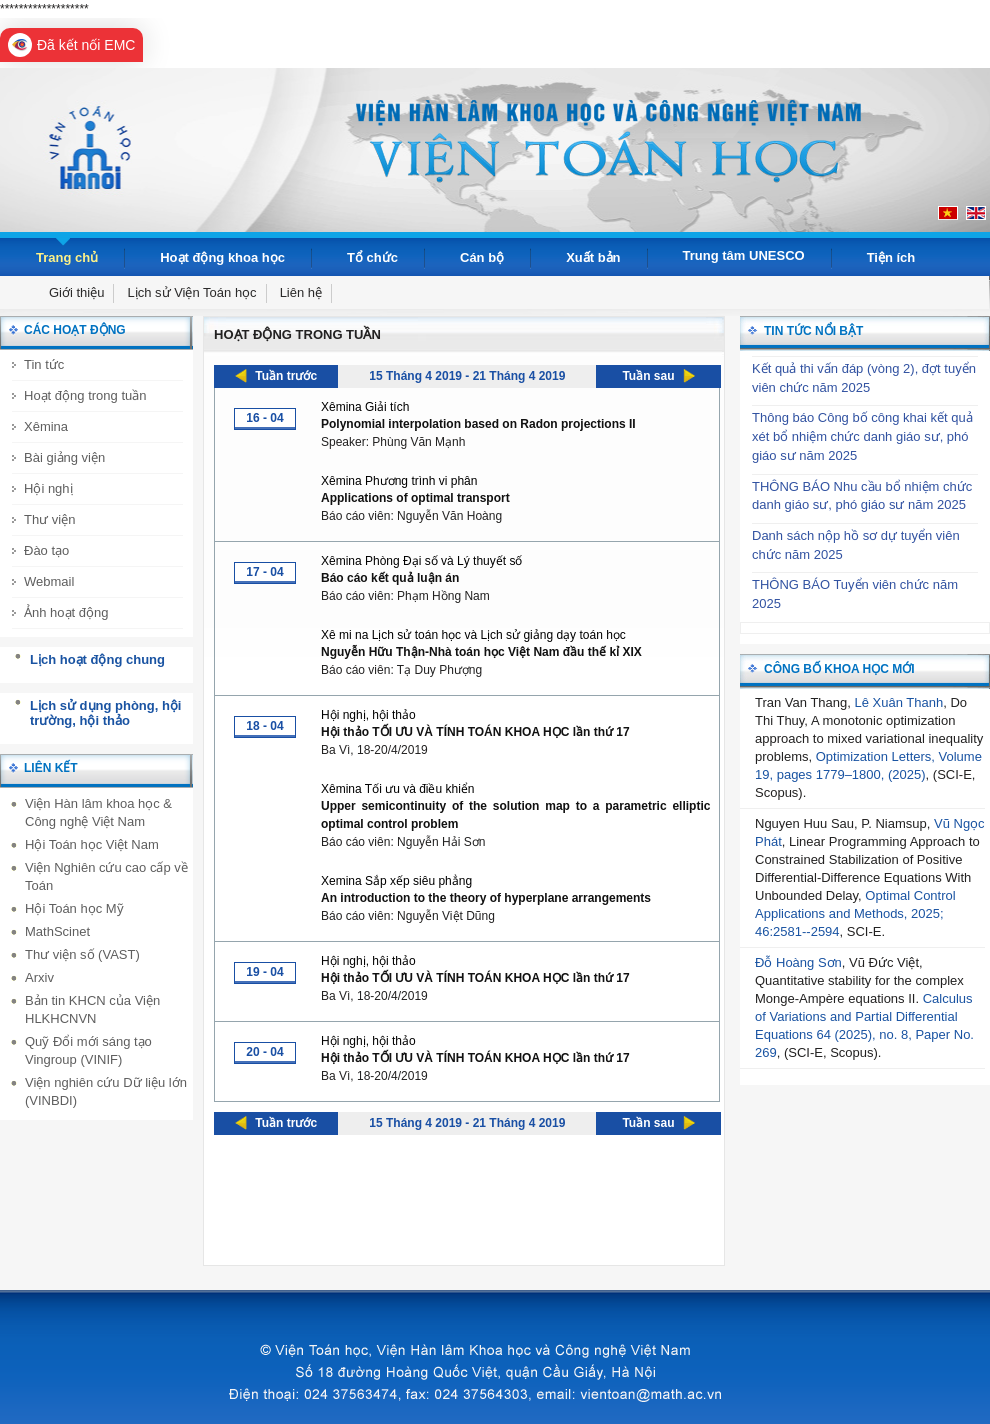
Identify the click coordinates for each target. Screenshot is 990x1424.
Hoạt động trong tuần (85, 395)
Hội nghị (48, 488)
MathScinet (57, 931)
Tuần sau (648, 376)
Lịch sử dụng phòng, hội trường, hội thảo (105, 713)
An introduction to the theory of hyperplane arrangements (486, 898)
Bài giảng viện (64, 457)
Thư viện (49, 519)
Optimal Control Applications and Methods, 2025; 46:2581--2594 (855, 913)
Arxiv (39, 977)
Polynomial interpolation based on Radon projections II (478, 424)
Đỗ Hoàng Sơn (798, 962)
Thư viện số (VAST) (82, 954)
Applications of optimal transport (415, 498)
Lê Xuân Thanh (899, 702)
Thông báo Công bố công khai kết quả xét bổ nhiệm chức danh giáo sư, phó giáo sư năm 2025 (862, 436)
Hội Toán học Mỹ (74, 908)
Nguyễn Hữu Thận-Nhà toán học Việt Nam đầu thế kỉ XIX (481, 652)
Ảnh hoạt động (66, 612)
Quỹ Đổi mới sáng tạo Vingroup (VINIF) (88, 1050)
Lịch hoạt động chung (97, 659)
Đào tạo (46, 550)
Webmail (49, 581)
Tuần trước (286, 376)
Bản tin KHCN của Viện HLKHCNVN (92, 1009)
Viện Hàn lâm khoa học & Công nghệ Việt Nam (98, 812)
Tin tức (44, 364)
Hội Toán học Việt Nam (92, 844)
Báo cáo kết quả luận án (390, 578)
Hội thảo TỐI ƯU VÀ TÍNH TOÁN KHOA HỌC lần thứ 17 (475, 732)
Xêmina (46, 426)
